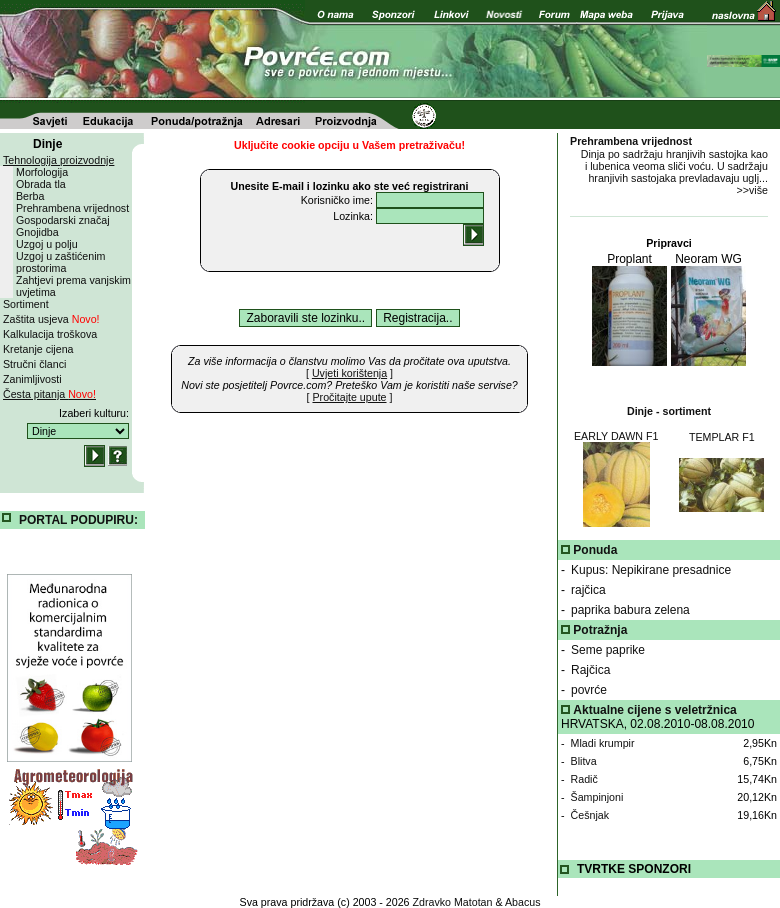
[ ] (349, 373)
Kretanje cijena (38, 349)
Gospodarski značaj (63, 220)
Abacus (523, 902)
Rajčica (590, 670)
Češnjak (590, 815)
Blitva (584, 761)
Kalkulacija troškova (50, 334)
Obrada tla (41, 184)
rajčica (588, 590)
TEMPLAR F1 (722, 437)
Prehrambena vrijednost (72, 208)
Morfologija (42, 172)
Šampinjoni (597, 797)
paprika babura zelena (630, 610)
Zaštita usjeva (51, 319)
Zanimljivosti (32, 379)
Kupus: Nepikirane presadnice (651, 570)
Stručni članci (34, 364)
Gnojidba (37, 232)
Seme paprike (608, 650)
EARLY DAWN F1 (616, 436)
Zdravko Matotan (453, 902)
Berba (30, 196)
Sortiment (26, 304)
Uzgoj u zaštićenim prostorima (60, 262)
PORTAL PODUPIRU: (78, 520)
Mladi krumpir (603, 743)
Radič (584, 779)
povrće (589, 690)
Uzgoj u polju (47, 244)
